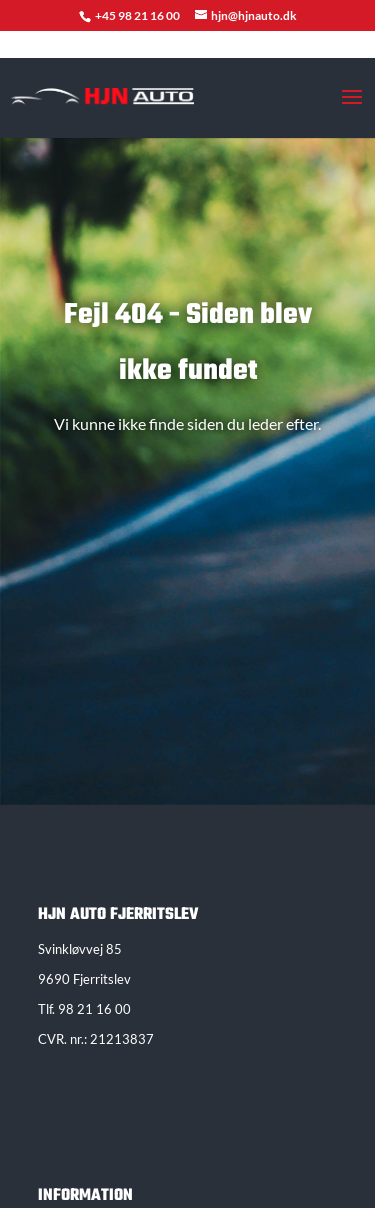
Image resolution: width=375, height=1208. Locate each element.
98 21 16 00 (94, 1009)
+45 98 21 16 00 (138, 15)
